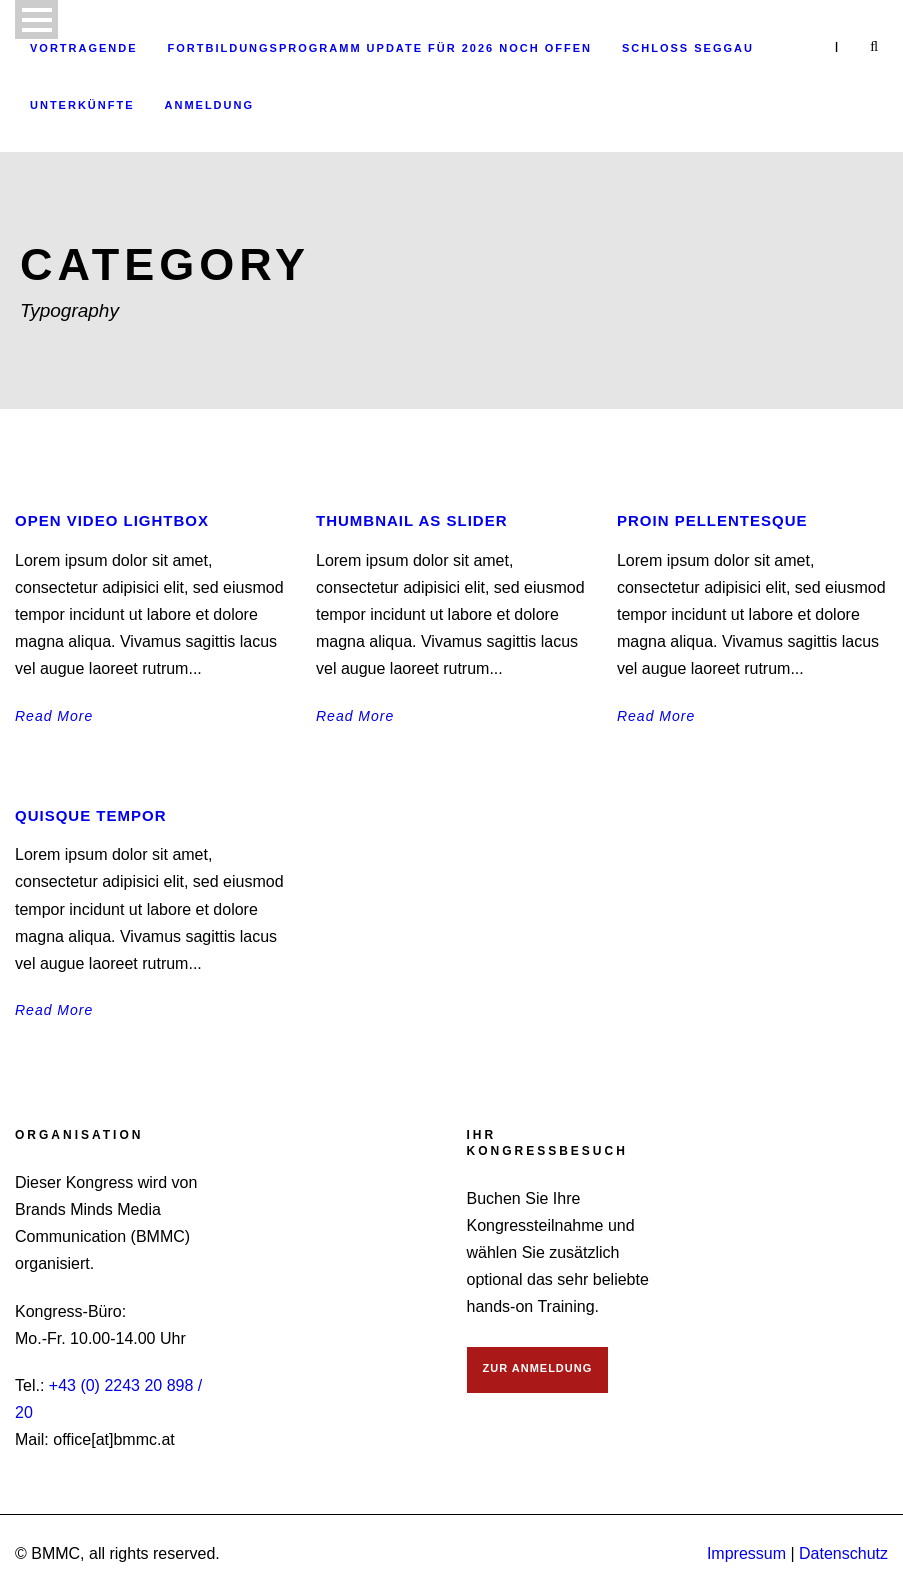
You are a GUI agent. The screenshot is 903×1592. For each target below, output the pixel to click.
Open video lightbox (112, 520)
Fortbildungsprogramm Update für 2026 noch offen (380, 48)
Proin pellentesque (712, 520)
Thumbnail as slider (412, 520)
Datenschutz (843, 1553)
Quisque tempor (91, 815)
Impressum (746, 1553)
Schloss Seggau (688, 48)
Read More (54, 716)
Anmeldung (210, 105)
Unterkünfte (82, 105)
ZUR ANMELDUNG (538, 1368)
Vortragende (84, 48)
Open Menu (36, 19)
